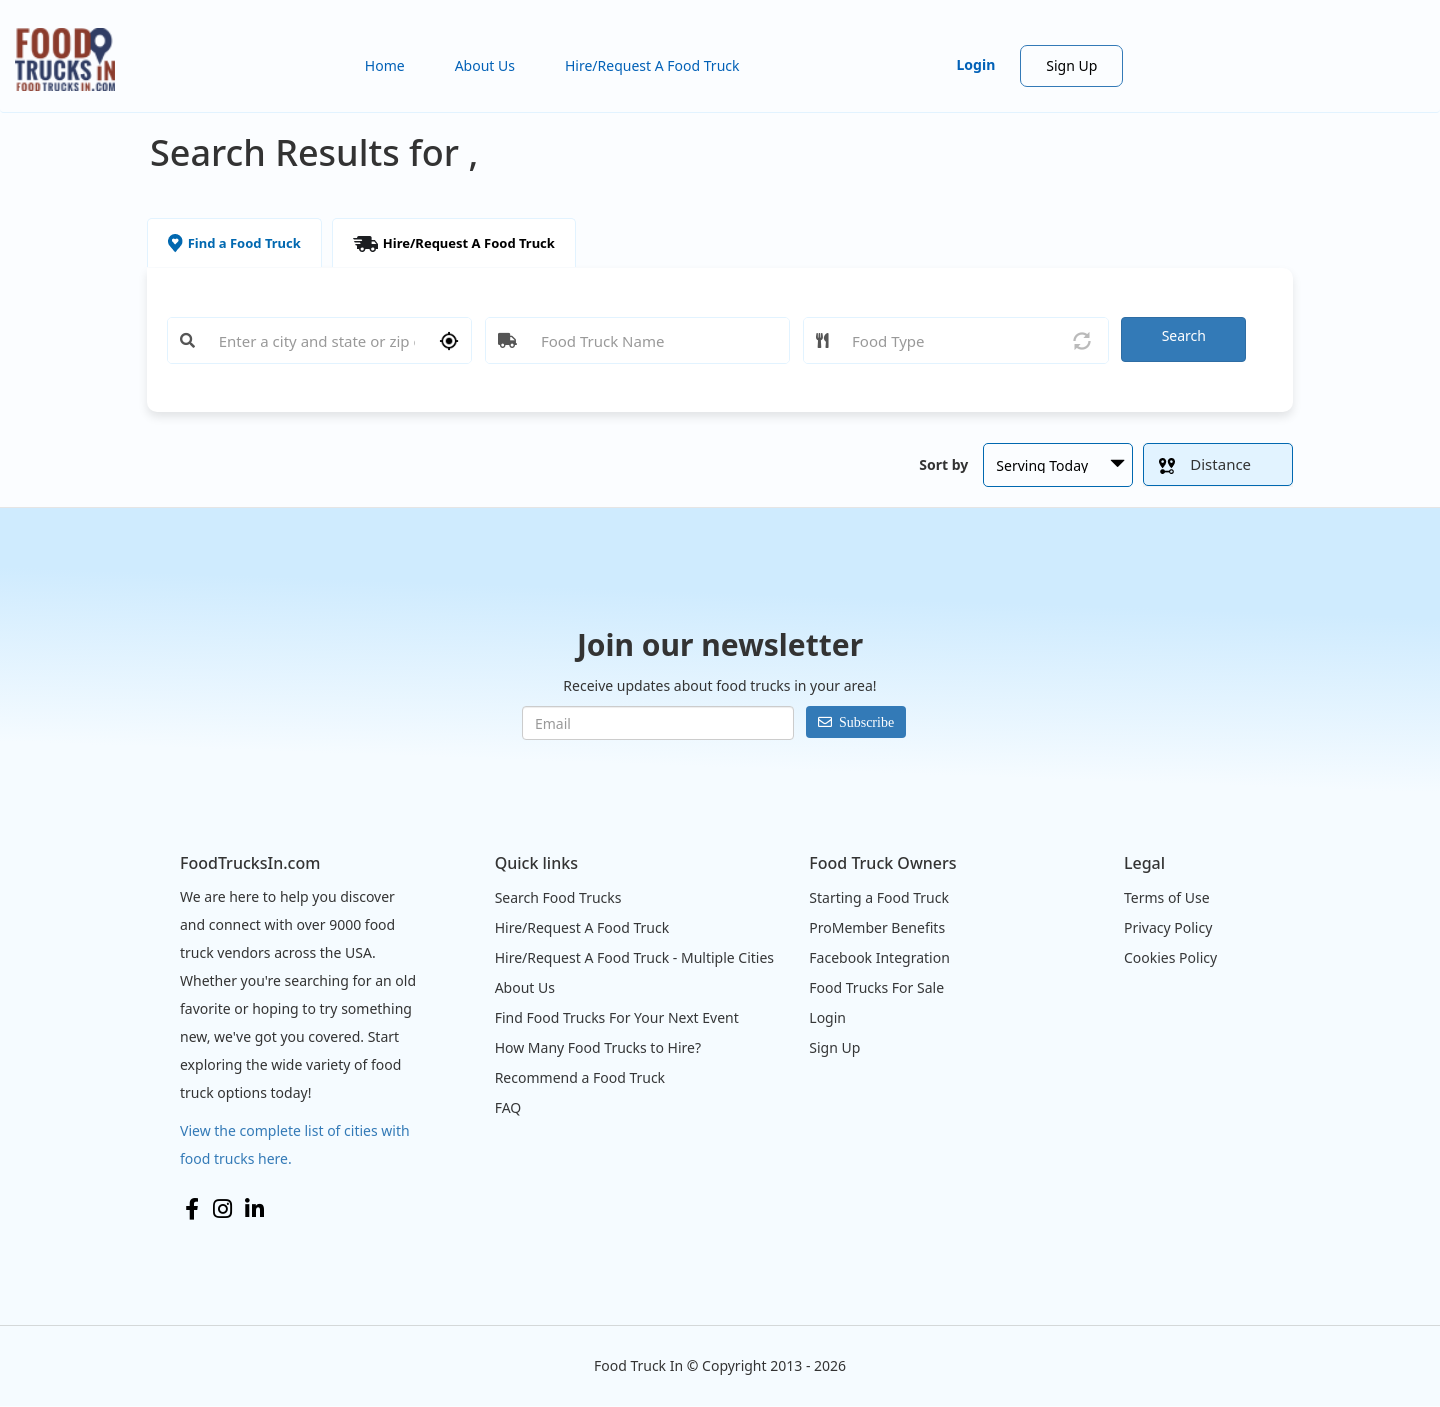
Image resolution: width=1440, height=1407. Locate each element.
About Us (485, 65)
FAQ (508, 1107)
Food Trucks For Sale (876, 987)
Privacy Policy (1168, 927)
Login (976, 64)
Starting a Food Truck (879, 897)
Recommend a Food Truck (580, 1077)
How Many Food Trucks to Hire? (598, 1047)
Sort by (943, 464)
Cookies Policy (1170, 957)
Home (385, 65)
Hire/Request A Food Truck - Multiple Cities (634, 957)
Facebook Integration (879, 957)
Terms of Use (1167, 897)
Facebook (192, 1209)
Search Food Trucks (558, 897)
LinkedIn (254, 1209)
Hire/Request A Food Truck (652, 65)
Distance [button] (1205, 464)
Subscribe (866, 722)
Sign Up (1071, 65)
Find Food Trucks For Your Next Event (617, 1017)
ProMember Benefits (877, 927)
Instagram (222, 1209)
